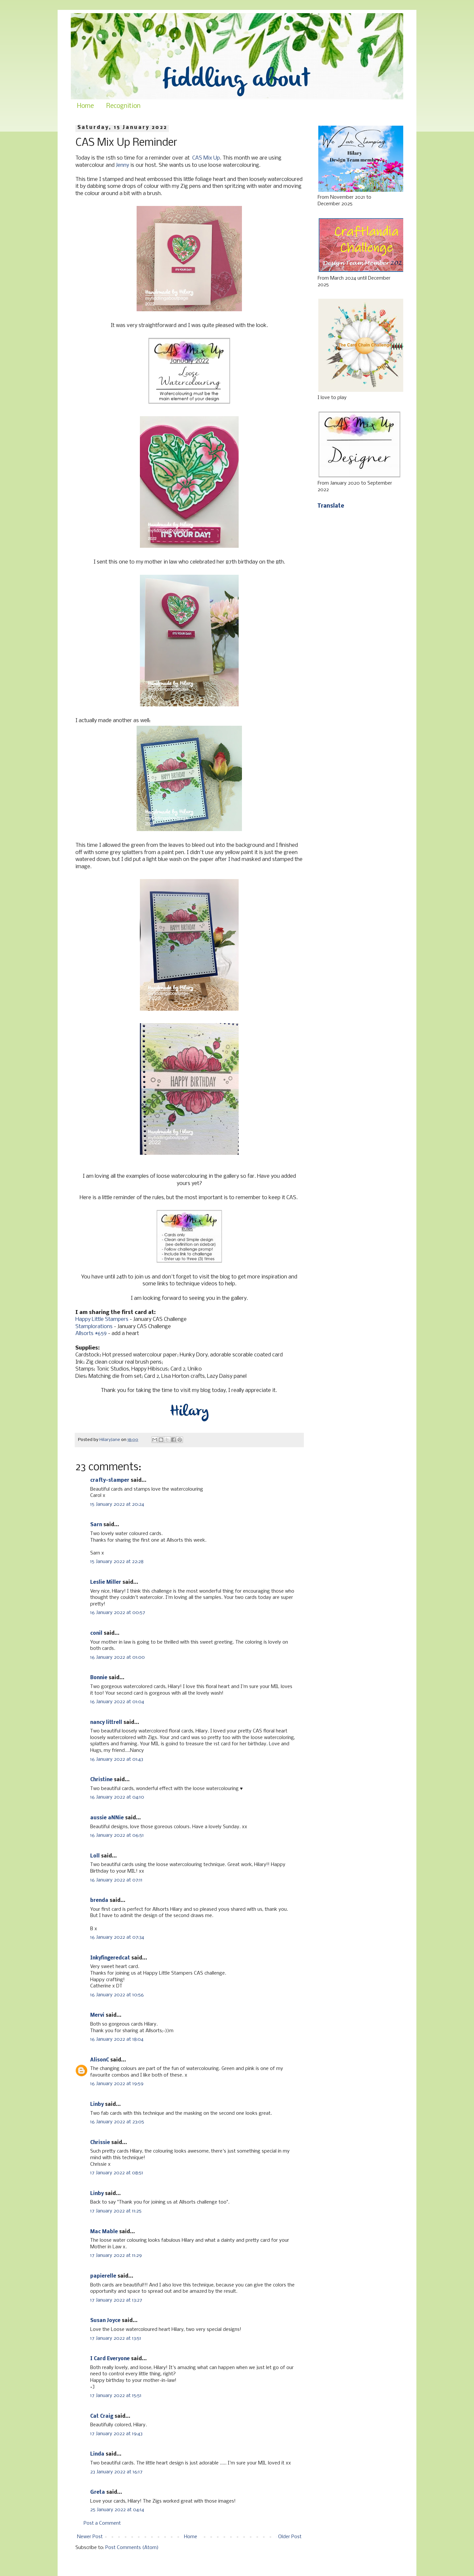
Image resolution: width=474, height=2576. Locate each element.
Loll (95, 1856)
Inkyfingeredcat (110, 1958)
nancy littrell (106, 1722)
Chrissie (100, 2142)
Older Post (290, 2536)
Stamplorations (94, 1326)
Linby (97, 2104)
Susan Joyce (105, 2320)
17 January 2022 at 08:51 (116, 2173)
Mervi (97, 2015)
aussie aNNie (107, 1818)
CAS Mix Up (206, 158)
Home (85, 106)
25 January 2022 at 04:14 (117, 2510)
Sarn (96, 1525)
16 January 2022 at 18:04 (117, 2039)
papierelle (103, 2276)
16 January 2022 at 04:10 (117, 1797)
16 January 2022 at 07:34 (117, 1937)
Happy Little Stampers (101, 1319)
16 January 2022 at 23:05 (117, 2122)
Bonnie (98, 1677)
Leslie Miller (105, 1582)
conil (96, 1633)
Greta (97, 2492)
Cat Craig (101, 2416)
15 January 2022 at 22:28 (117, 1561)
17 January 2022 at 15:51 (116, 2395)
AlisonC (99, 2060)
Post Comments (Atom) (132, 2547)
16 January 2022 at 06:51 (117, 1835)
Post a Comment (102, 2523)
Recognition (123, 106)
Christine (101, 1779)
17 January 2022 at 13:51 (115, 2338)
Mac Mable (104, 2232)
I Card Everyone (110, 2358)
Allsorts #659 (91, 1333)
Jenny (122, 165)
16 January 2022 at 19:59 (117, 2083)
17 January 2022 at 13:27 (116, 2300)
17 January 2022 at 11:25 (116, 2211)
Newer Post (90, 2536)
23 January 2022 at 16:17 (116, 2472)
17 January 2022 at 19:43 (116, 2434)
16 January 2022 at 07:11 (116, 1880)
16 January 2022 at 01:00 (117, 1657)
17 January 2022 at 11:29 (116, 2255)
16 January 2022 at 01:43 (116, 1759)
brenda (99, 1900)
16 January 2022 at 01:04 (117, 1702)
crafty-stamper (109, 1480)
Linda (97, 2454)
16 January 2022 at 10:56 (117, 1995)
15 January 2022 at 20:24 (117, 1504)
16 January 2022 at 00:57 (117, 1612)
